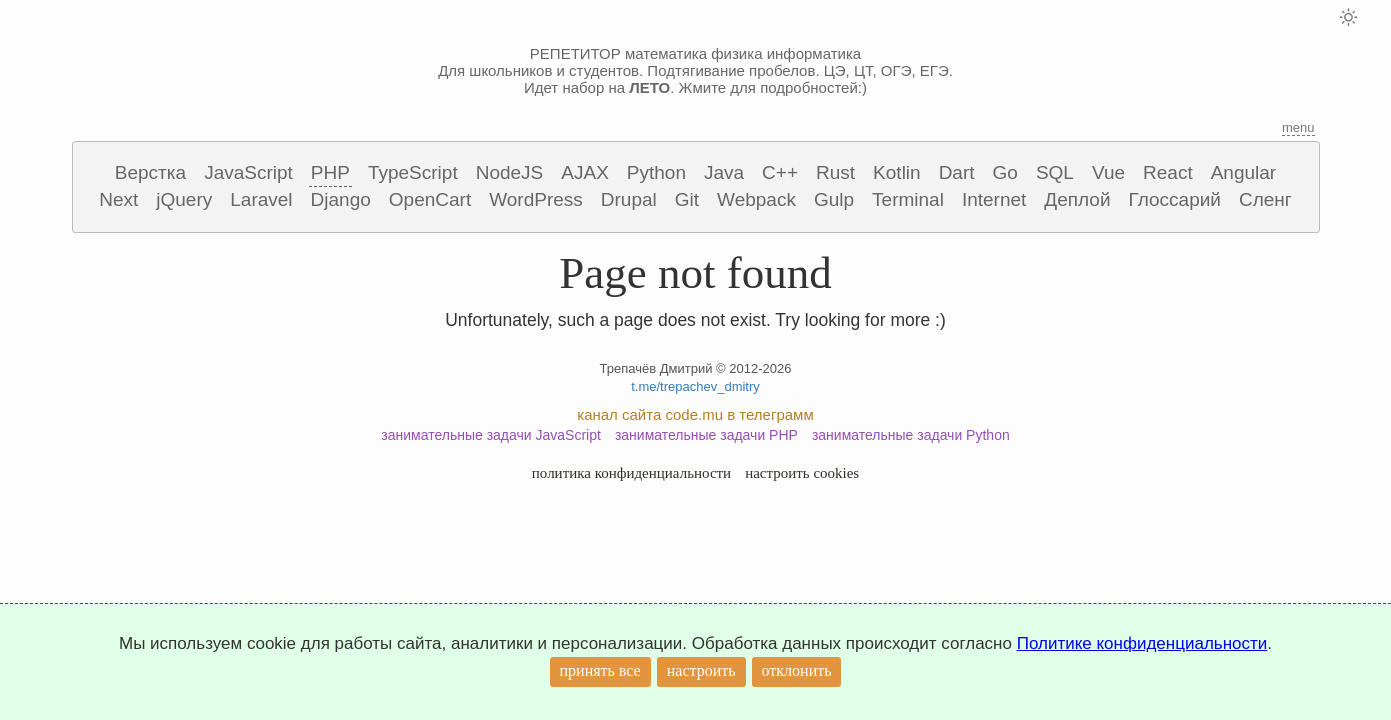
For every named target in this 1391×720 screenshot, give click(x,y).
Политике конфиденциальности (1142, 643)
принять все (600, 670)
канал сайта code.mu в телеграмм (695, 414)
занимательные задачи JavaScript (491, 435)
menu (1298, 127)
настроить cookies (802, 473)
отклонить (797, 670)
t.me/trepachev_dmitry (695, 386)
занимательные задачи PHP (706, 435)
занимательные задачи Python (911, 435)
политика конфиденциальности (631, 473)
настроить (701, 670)
